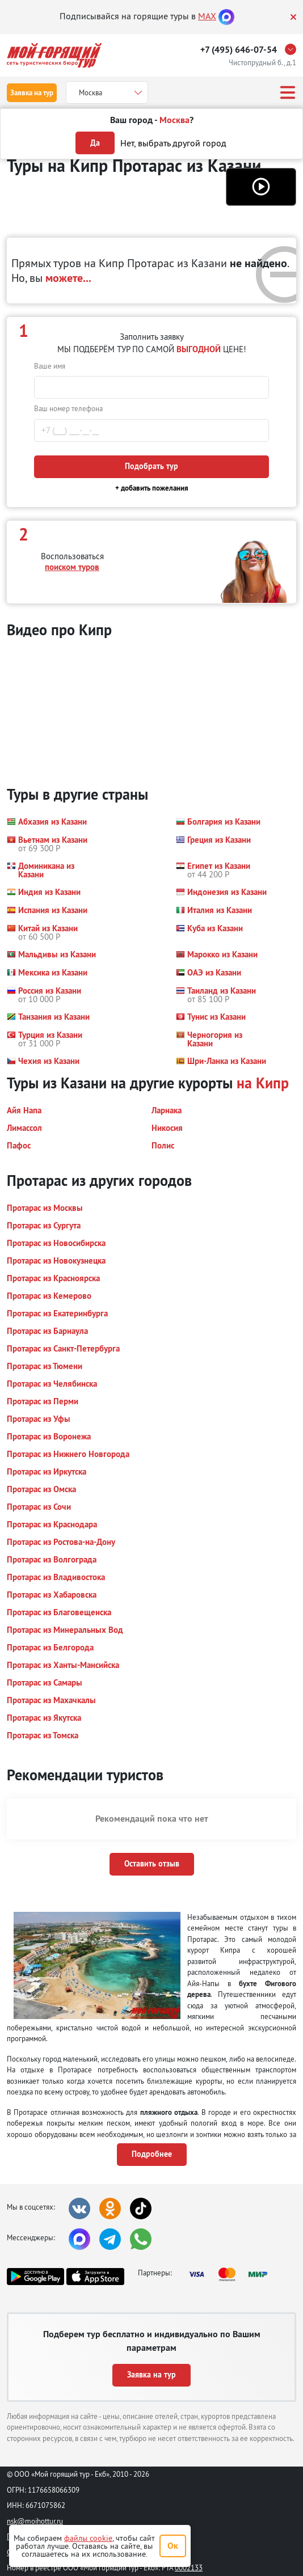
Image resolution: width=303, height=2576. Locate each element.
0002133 (189, 2567)
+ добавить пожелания (151, 488)
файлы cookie (88, 2538)
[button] (261, 186)
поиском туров (72, 566)
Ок (172, 2546)
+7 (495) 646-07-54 (238, 50)
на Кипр (263, 1083)
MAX (207, 16)
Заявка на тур (31, 93)
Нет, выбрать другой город (173, 143)
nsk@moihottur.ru (35, 2521)
